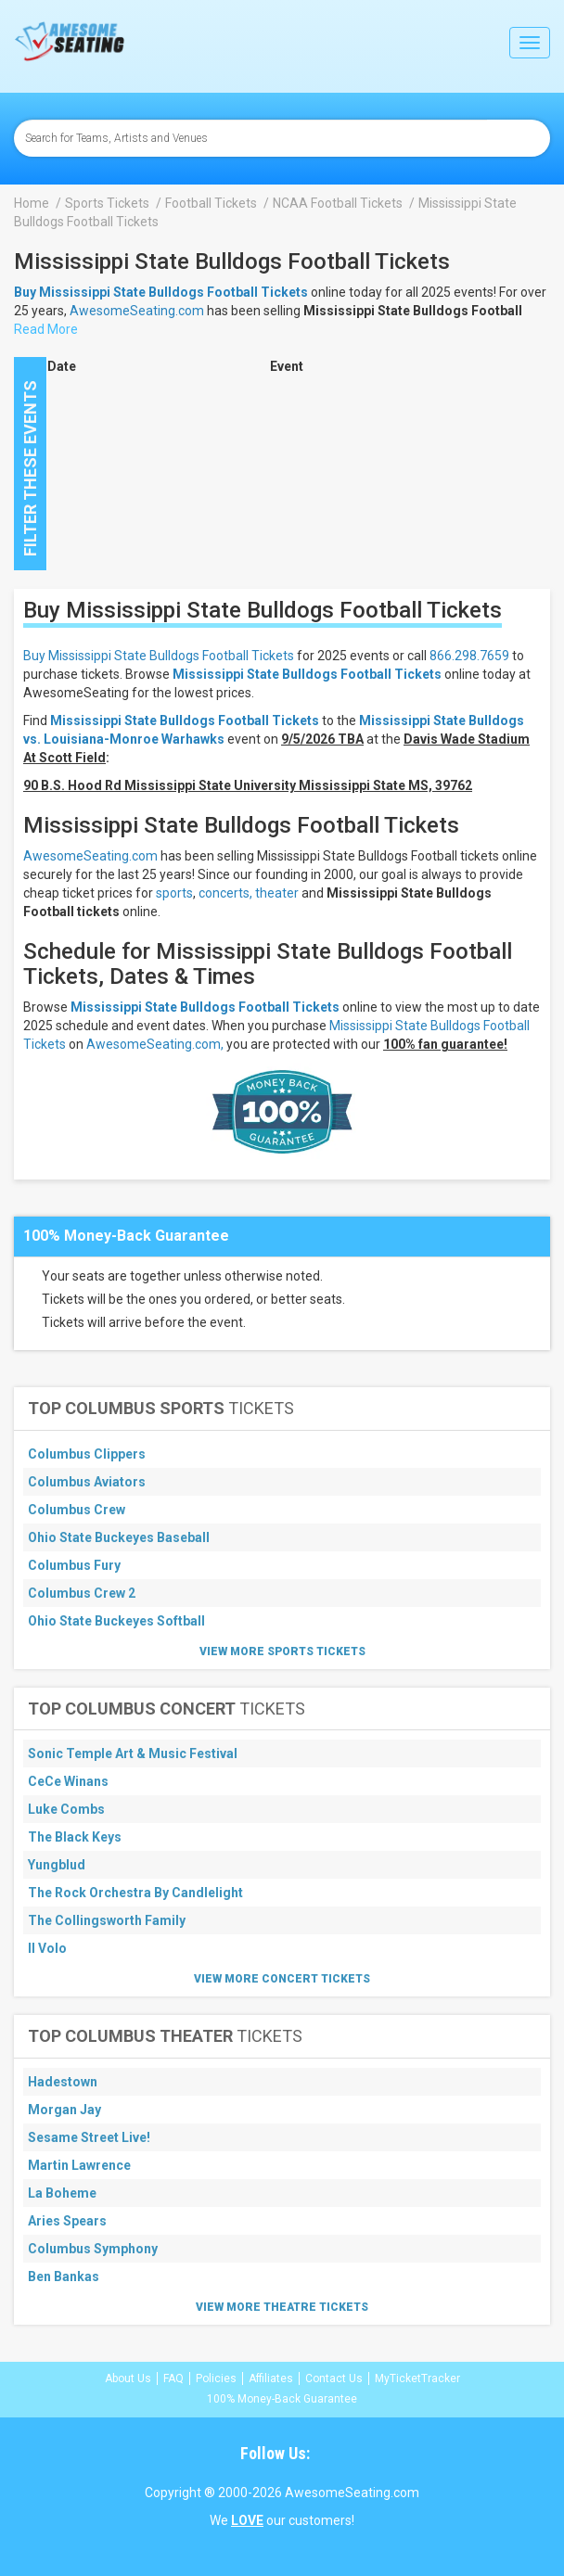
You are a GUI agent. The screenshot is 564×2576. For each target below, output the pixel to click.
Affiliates (271, 2378)
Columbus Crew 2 (81, 1593)
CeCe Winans (68, 1781)
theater (277, 893)
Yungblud (56, 1864)
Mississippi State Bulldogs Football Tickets (307, 674)
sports (174, 893)
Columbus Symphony (93, 2248)
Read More (46, 329)
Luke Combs (66, 1809)
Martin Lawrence (79, 2165)
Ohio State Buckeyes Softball (116, 1620)
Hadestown (62, 2081)
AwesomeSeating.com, (155, 1044)
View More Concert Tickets (282, 1978)
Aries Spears (67, 2220)
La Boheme (62, 2193)
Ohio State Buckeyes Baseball (119, 1537)
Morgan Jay (64, 2109)
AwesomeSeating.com (137, 310)
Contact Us (334, 2378)
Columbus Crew (76, 1509)
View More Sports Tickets (282, 1651)
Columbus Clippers (87, 1454)
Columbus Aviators (87, 1481)
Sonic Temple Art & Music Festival (132, 1753)
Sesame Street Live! (89, 2137)
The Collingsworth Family (107, 1920)
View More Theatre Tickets (282, 2307)
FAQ (173, 2378)
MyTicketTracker (417, 2378)
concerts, (225, 893)
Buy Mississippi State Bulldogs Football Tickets (158, 655)
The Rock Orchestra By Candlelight (135, 1892)
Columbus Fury (74, 1565)
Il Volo (47, 1948)
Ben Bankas (63, 2276)
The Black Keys (75, 1837)
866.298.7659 (469, 655)
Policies (216, 2378)
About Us (128, 2378)
